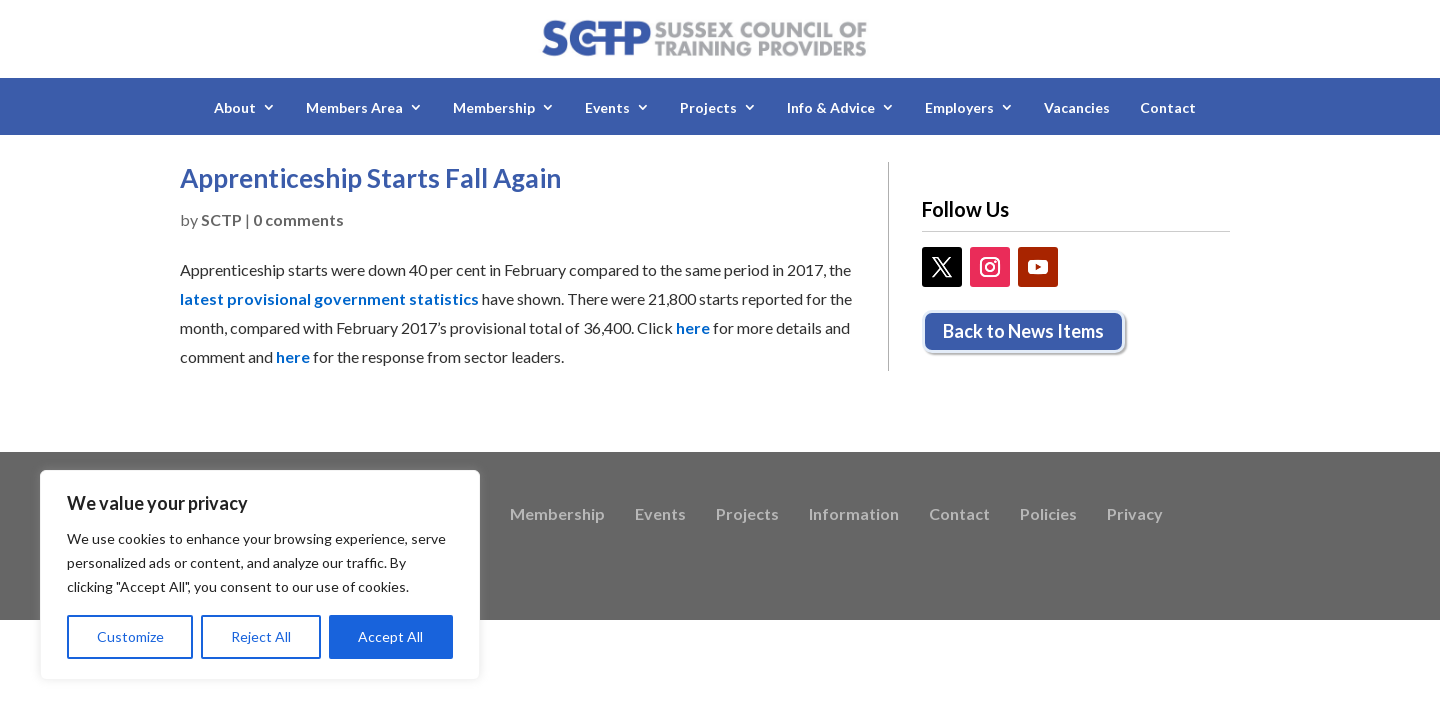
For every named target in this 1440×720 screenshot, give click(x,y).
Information (854, 515)
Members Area (354, 107)
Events (607, 107)
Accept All (390, 636)
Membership (494, 107)
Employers (959, 107)
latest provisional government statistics (329, 298)
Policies (1048, 515)
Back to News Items (1023, 331)
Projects (708, 107)
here (693, 327)
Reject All (261, 636)
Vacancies (1077, 107)
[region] (260, 575)
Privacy (1135, 515)
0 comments (298, 219)
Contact (1168, 107)
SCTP (221, 219)
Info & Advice (831, 107)
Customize (130, 636)
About (235, 107)
